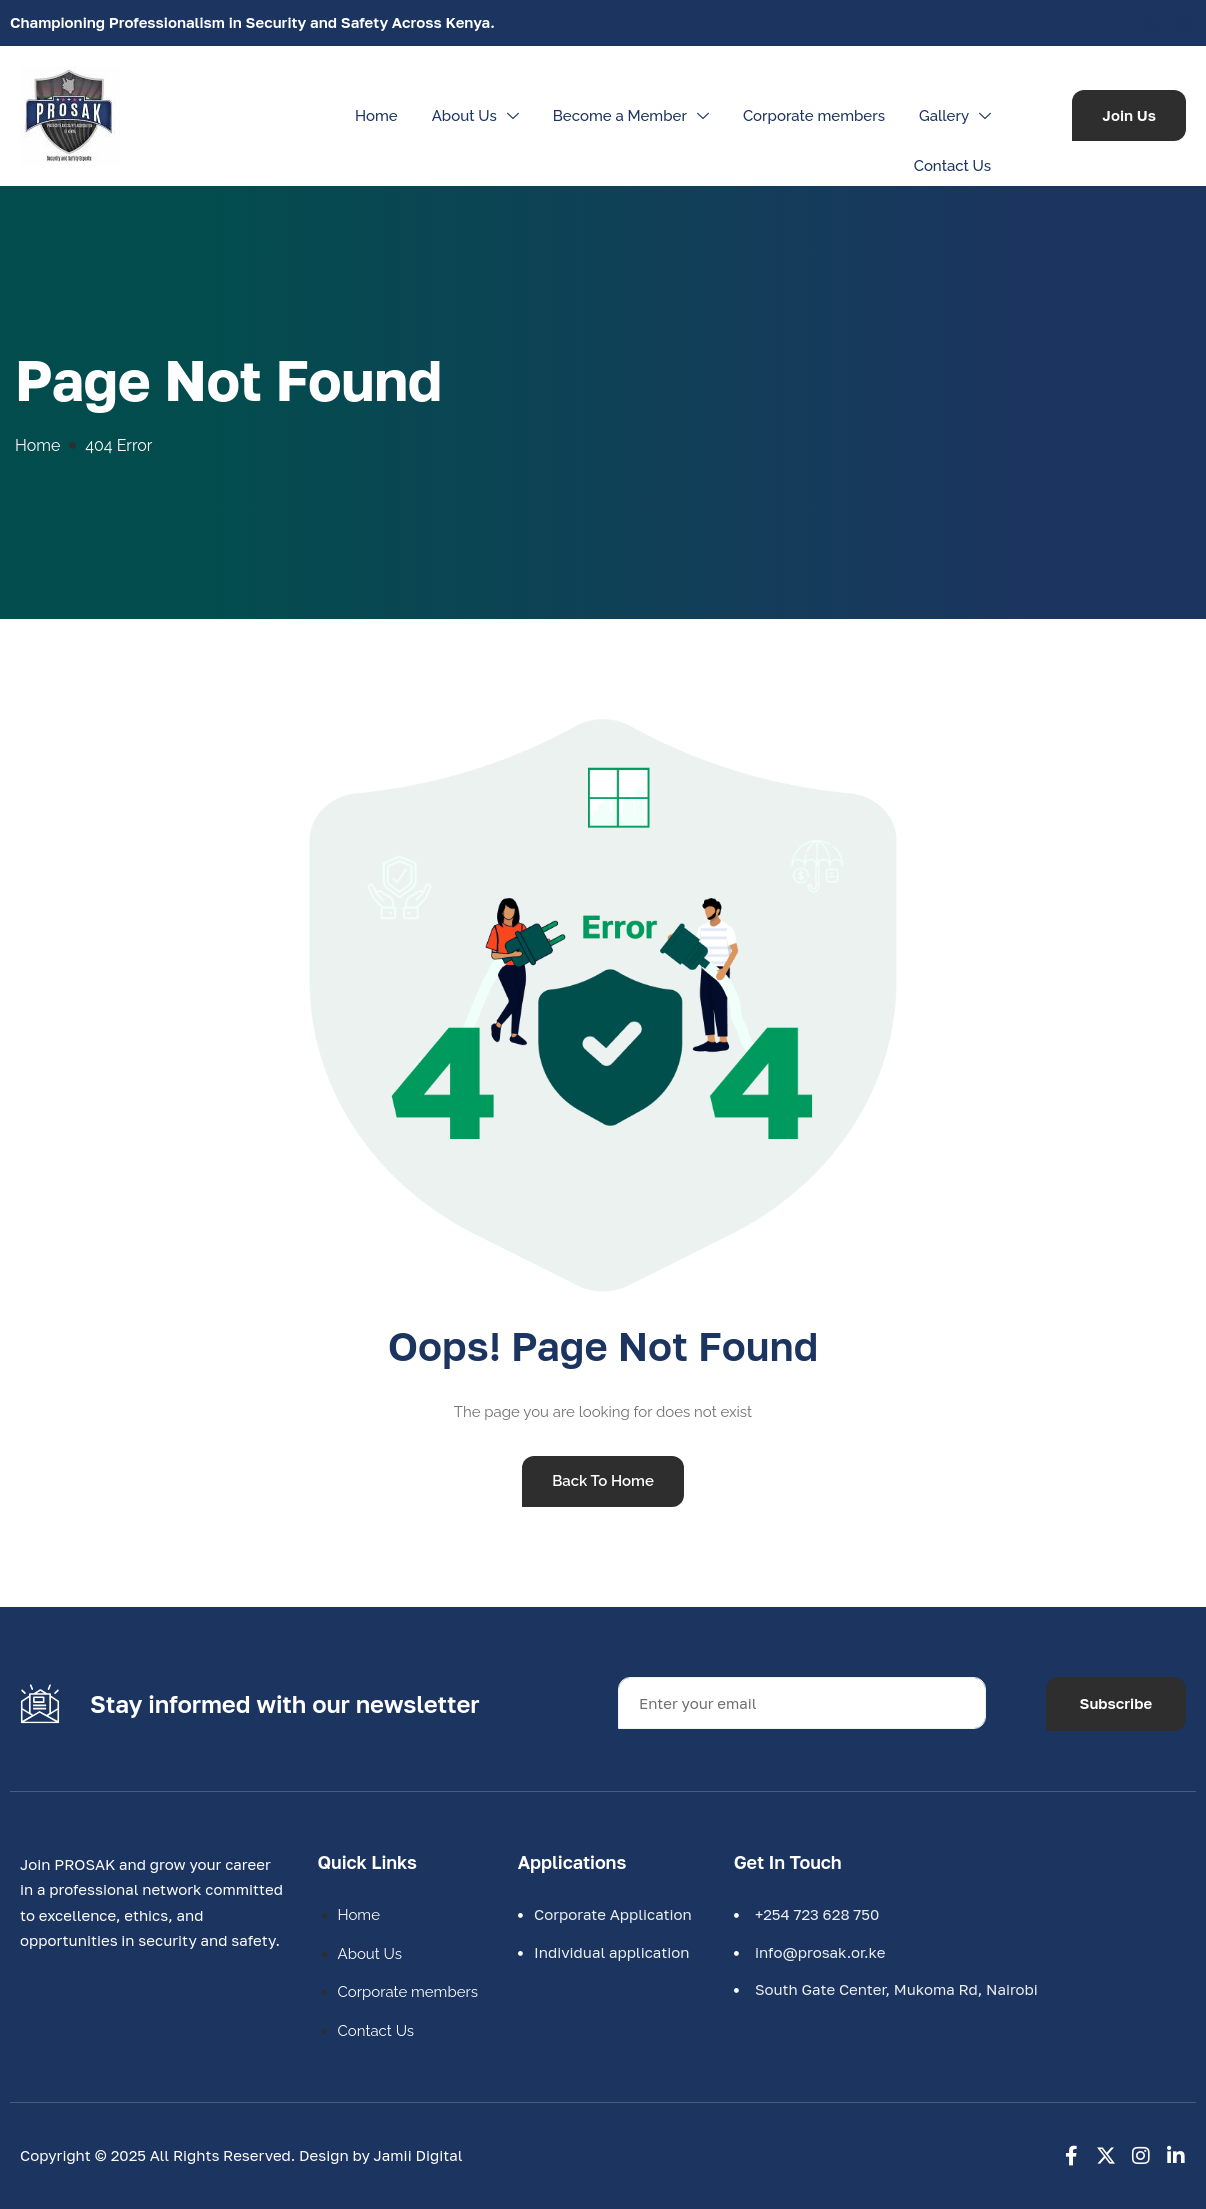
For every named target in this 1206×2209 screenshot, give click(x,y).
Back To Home (603, 1481)
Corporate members (814, 116)
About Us (478, 116)
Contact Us (952, 166)
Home (376, 116)
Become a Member (633, 116)
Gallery (957, 116)
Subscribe (1116, 1703)
